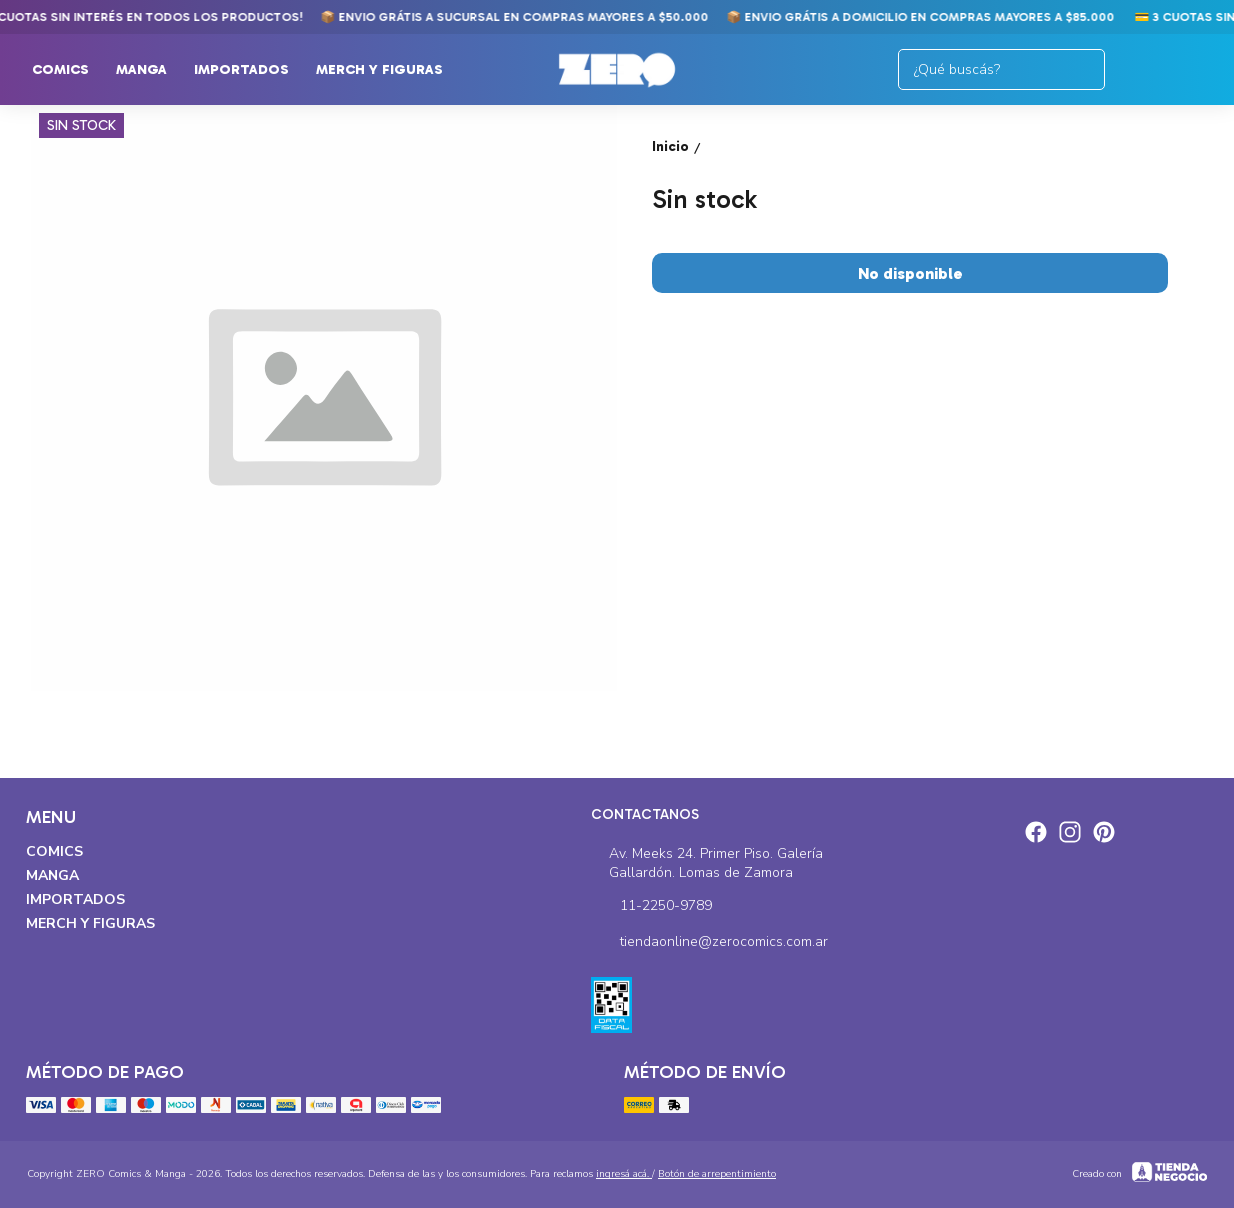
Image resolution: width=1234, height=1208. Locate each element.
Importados (251, 70)
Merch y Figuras (389, 70)
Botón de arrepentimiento (717, 1174)
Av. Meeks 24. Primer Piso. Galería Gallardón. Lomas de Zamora (707, 863)
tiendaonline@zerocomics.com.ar (709, 943)
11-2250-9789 (651, 907)
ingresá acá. (624, 1174)
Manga (151, 70)
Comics (70, 70)
